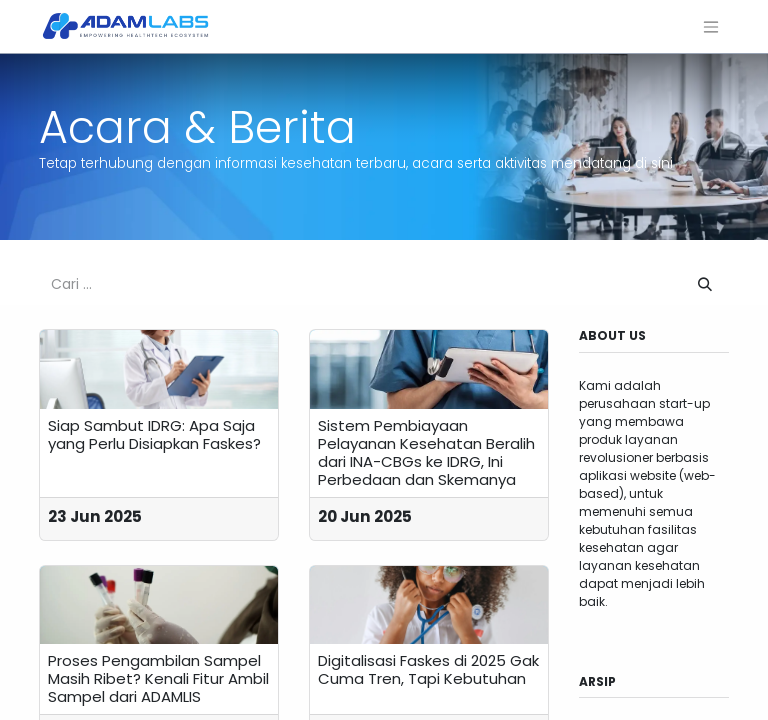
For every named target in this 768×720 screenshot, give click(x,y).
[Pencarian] (705, 284)
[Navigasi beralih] (711, 26)
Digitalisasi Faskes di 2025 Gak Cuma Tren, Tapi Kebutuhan (428, 670)
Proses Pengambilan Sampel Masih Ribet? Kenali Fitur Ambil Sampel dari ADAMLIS (158, 679)
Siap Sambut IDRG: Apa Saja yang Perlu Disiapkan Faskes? (154, 435)
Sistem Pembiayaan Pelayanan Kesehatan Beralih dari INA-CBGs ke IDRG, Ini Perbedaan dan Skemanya (426, 453)
